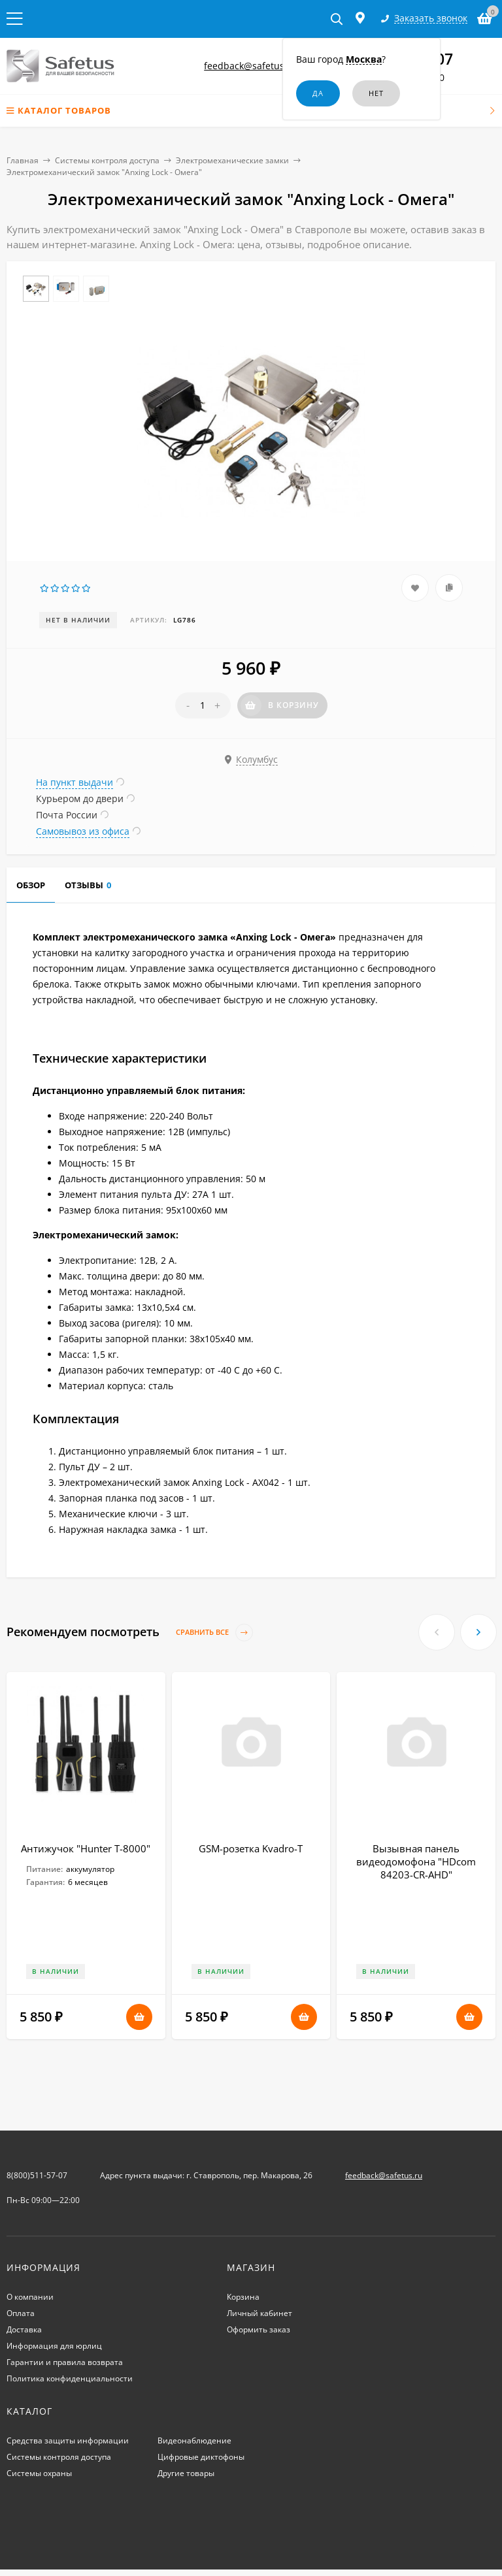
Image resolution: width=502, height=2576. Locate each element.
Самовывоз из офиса (82, 831)
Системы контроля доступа (107, 160)
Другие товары (186, 2473)
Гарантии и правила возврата (65, 2362)
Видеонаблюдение (194, 2440)
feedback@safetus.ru (250, 65)
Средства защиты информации (68, 2440)
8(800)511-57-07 (37, 2175)
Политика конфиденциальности (70, 2378)
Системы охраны (39, 2473)
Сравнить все (214, 1632)
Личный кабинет (259, 2313)
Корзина (243, 2296)
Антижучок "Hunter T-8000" (85, 1848)
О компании (30, 2296)
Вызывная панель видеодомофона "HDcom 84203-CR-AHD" (416, 1861)
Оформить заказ (258, 2329)
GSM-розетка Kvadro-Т (251, 1848)
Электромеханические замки (232, 160)
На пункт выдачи (74, 782)
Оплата (21, 2313)
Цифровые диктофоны (201, 2456)
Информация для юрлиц (54, 2345)
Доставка (24, 2329)
